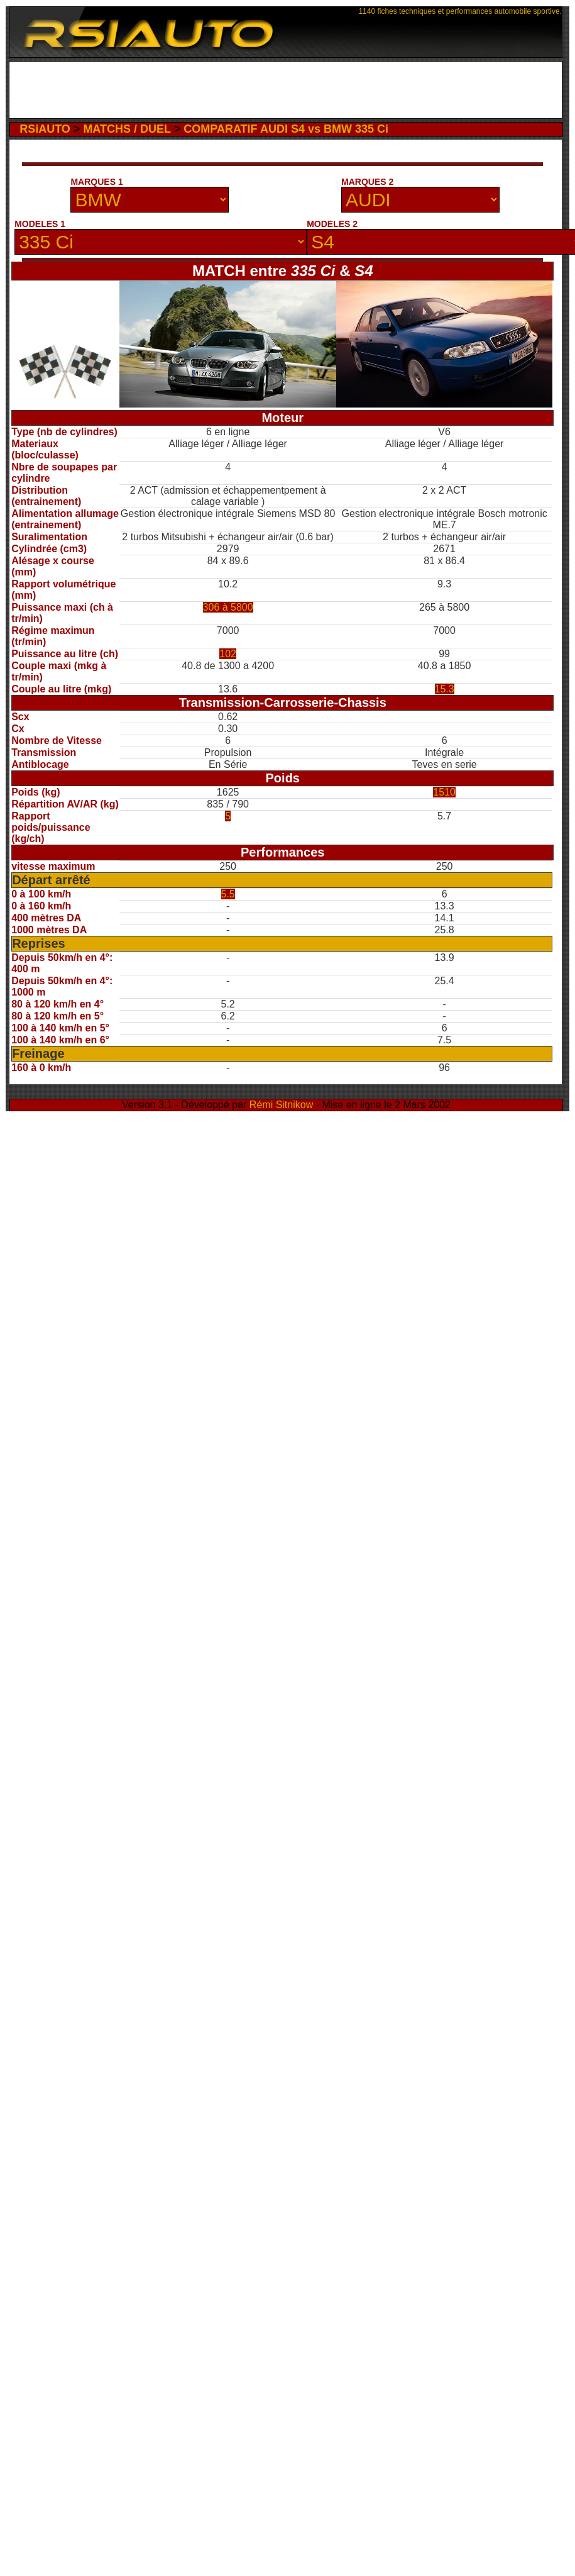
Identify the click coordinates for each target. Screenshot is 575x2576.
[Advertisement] (125, 179)
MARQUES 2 (367, 182)
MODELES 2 (332, 224)
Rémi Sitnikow (281, 1104)
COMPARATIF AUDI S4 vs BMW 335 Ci (285, 129)
